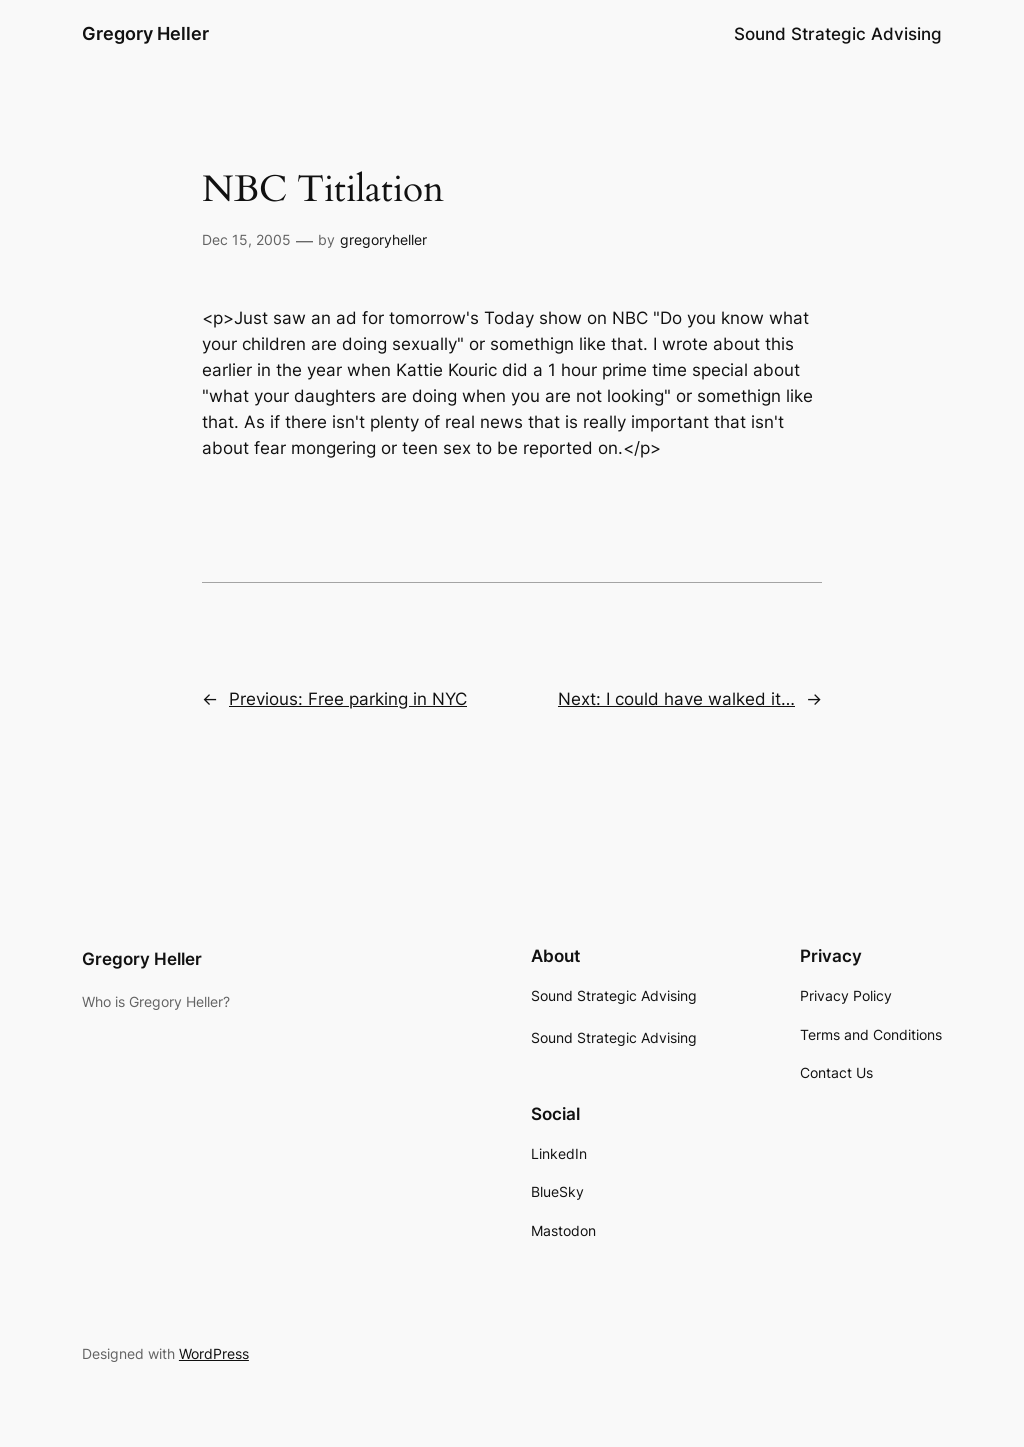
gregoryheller (383, 239)
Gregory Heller (145, 33)
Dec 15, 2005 (246, 239)
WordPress (214, 1353)
